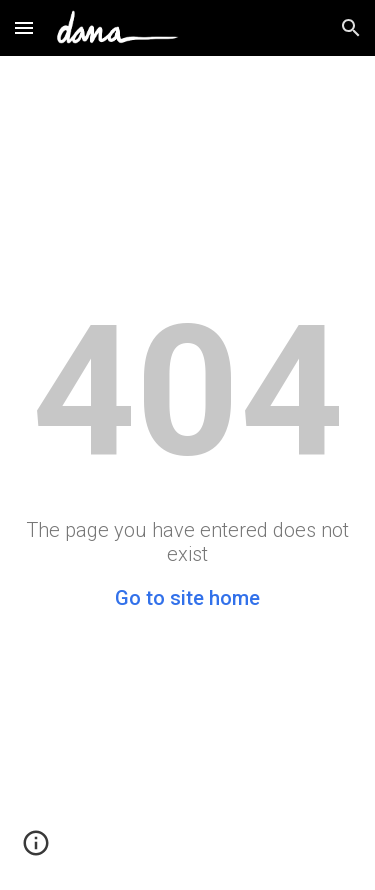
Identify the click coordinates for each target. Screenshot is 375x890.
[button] (24, 27)
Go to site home (187, 598)
